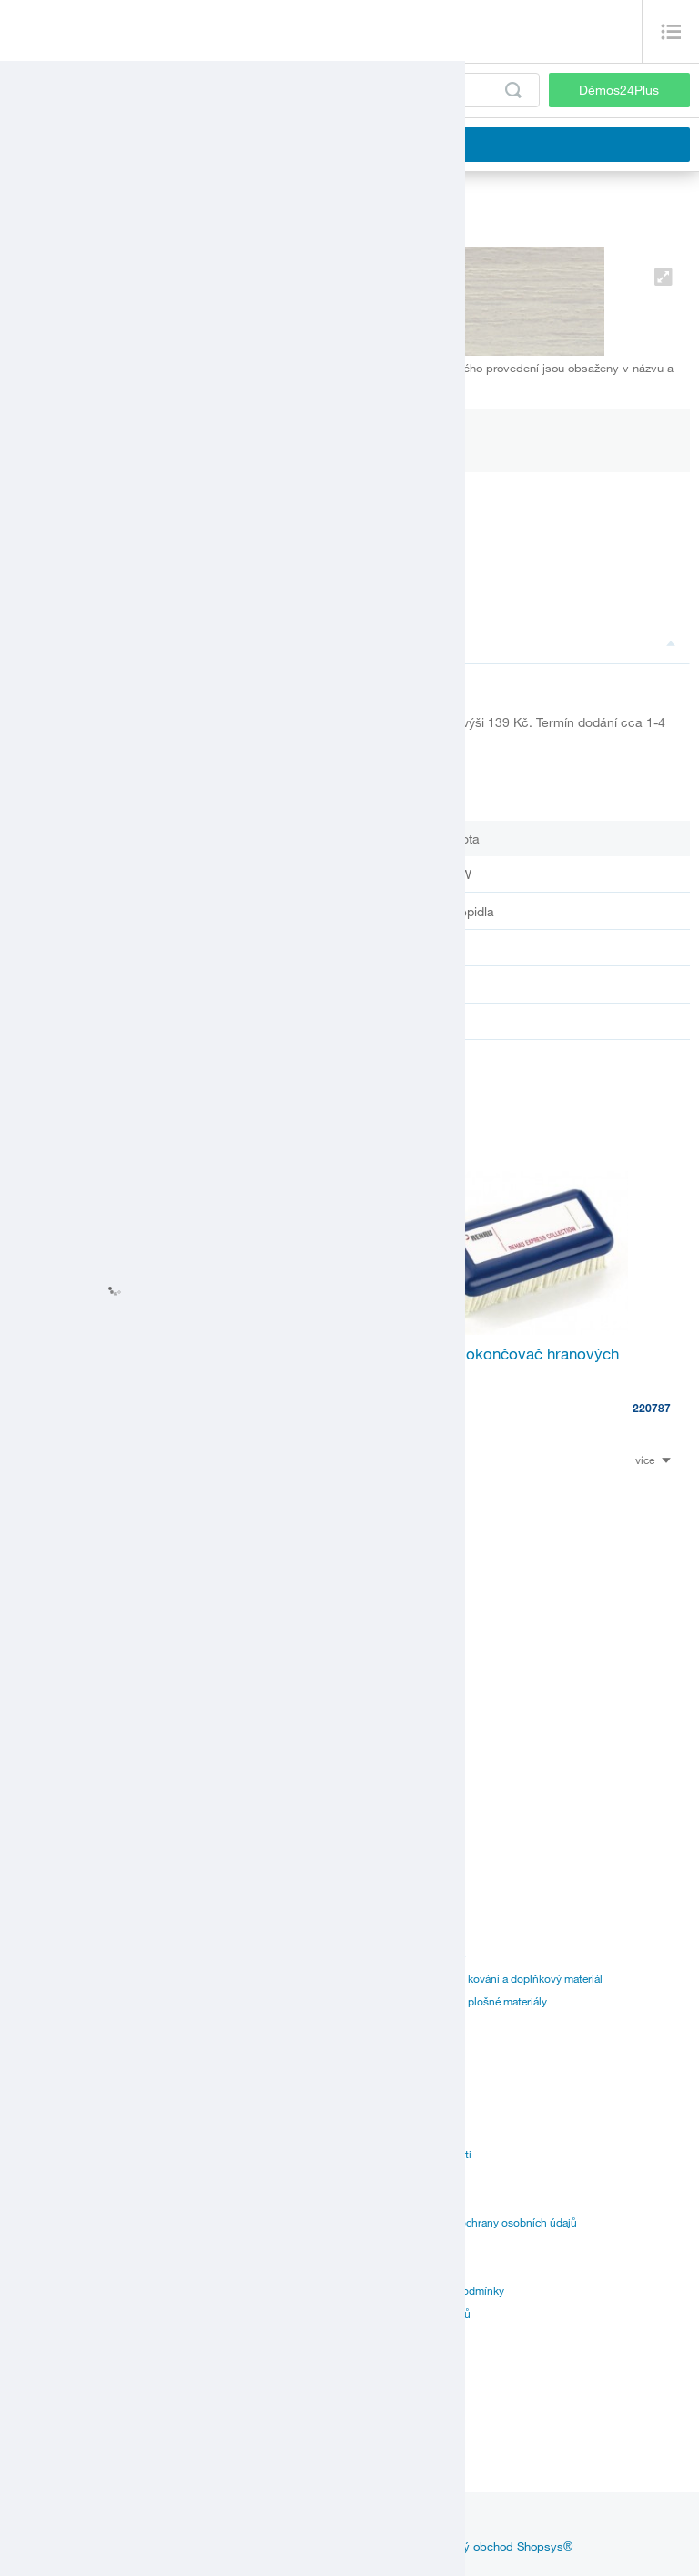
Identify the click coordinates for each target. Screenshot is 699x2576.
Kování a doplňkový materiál (77, 1955)
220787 (652, 1407)
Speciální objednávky (60, 2222)
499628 (311, 1760)
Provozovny (38, 2397)
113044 (311, 1388)
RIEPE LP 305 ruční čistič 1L (125, 1353)
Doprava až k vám (51, 2199)
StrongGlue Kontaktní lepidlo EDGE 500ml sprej (173, 1716)
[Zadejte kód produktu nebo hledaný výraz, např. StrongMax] (274, 90)
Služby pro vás (45, 2267)
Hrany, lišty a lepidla (57, 2001)
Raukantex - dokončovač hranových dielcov (494, 1363)
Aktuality (82, 2522)
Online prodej (42, 2245)
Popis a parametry (486, 642)
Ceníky (26, 2108)
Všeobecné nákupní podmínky (431, 2290)
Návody (27, 2131)
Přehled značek (395, 2267)
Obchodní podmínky (408, 2245)
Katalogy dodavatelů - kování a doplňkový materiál (481, 1978)
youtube (348, 2522)
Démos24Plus (619, 89)
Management (390, 2131)
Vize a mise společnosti (415, 2154)
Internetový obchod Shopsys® (491, 2546)
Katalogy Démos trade (412, 1955)
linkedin (285, 2522)
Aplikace (29, 2176)
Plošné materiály (49, 1978)
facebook (219, 2522)
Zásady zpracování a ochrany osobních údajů (468, 2222)
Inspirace (150, 2522)
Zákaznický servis (51, 2420)
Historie (378, 2108)
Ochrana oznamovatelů (415, 2313)
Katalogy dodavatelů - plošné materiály (453, 2001)
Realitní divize (392, 2176)
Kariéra (375, 2199)
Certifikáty (33, 2154)
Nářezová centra (48, 2443)
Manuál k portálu (399, 2023)
